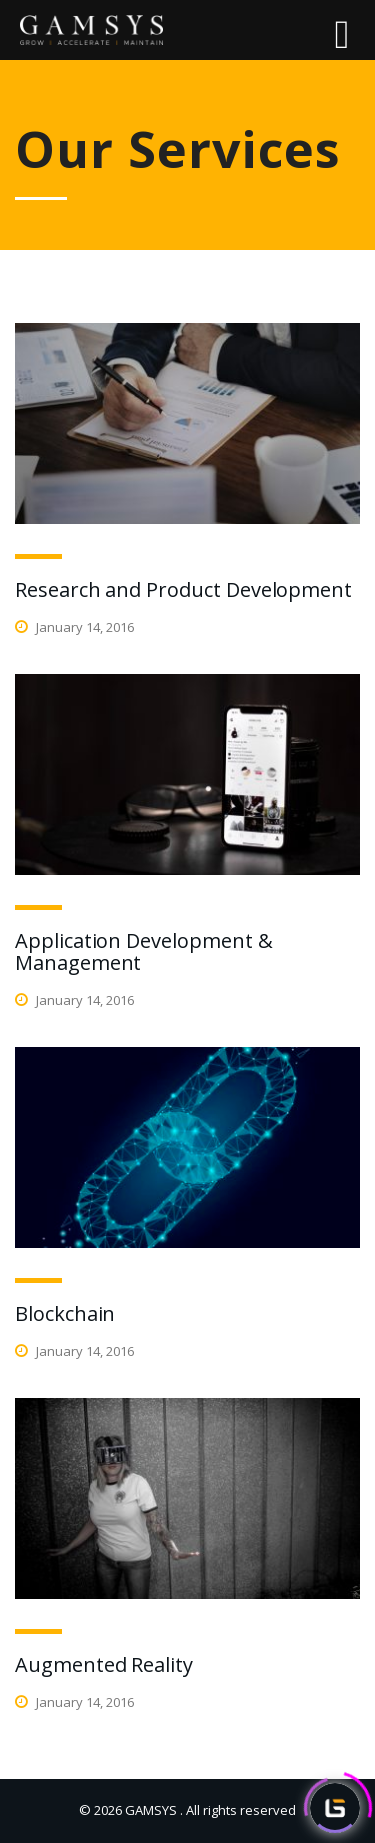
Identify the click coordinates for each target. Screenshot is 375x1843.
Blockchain (65, 1313)
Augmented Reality (104, 1664)
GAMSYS (151, 1810)
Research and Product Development (183, 589)
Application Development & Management (144, 951)
